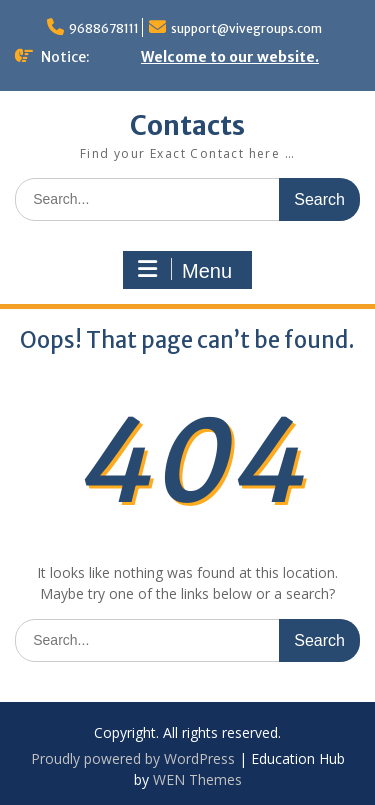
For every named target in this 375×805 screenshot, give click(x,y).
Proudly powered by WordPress (133, 758)
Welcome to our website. (230, 57)
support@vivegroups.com (246, 28)
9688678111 (104, 28)
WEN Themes (197, 779)
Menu (185, 270)
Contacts (187, 125)
